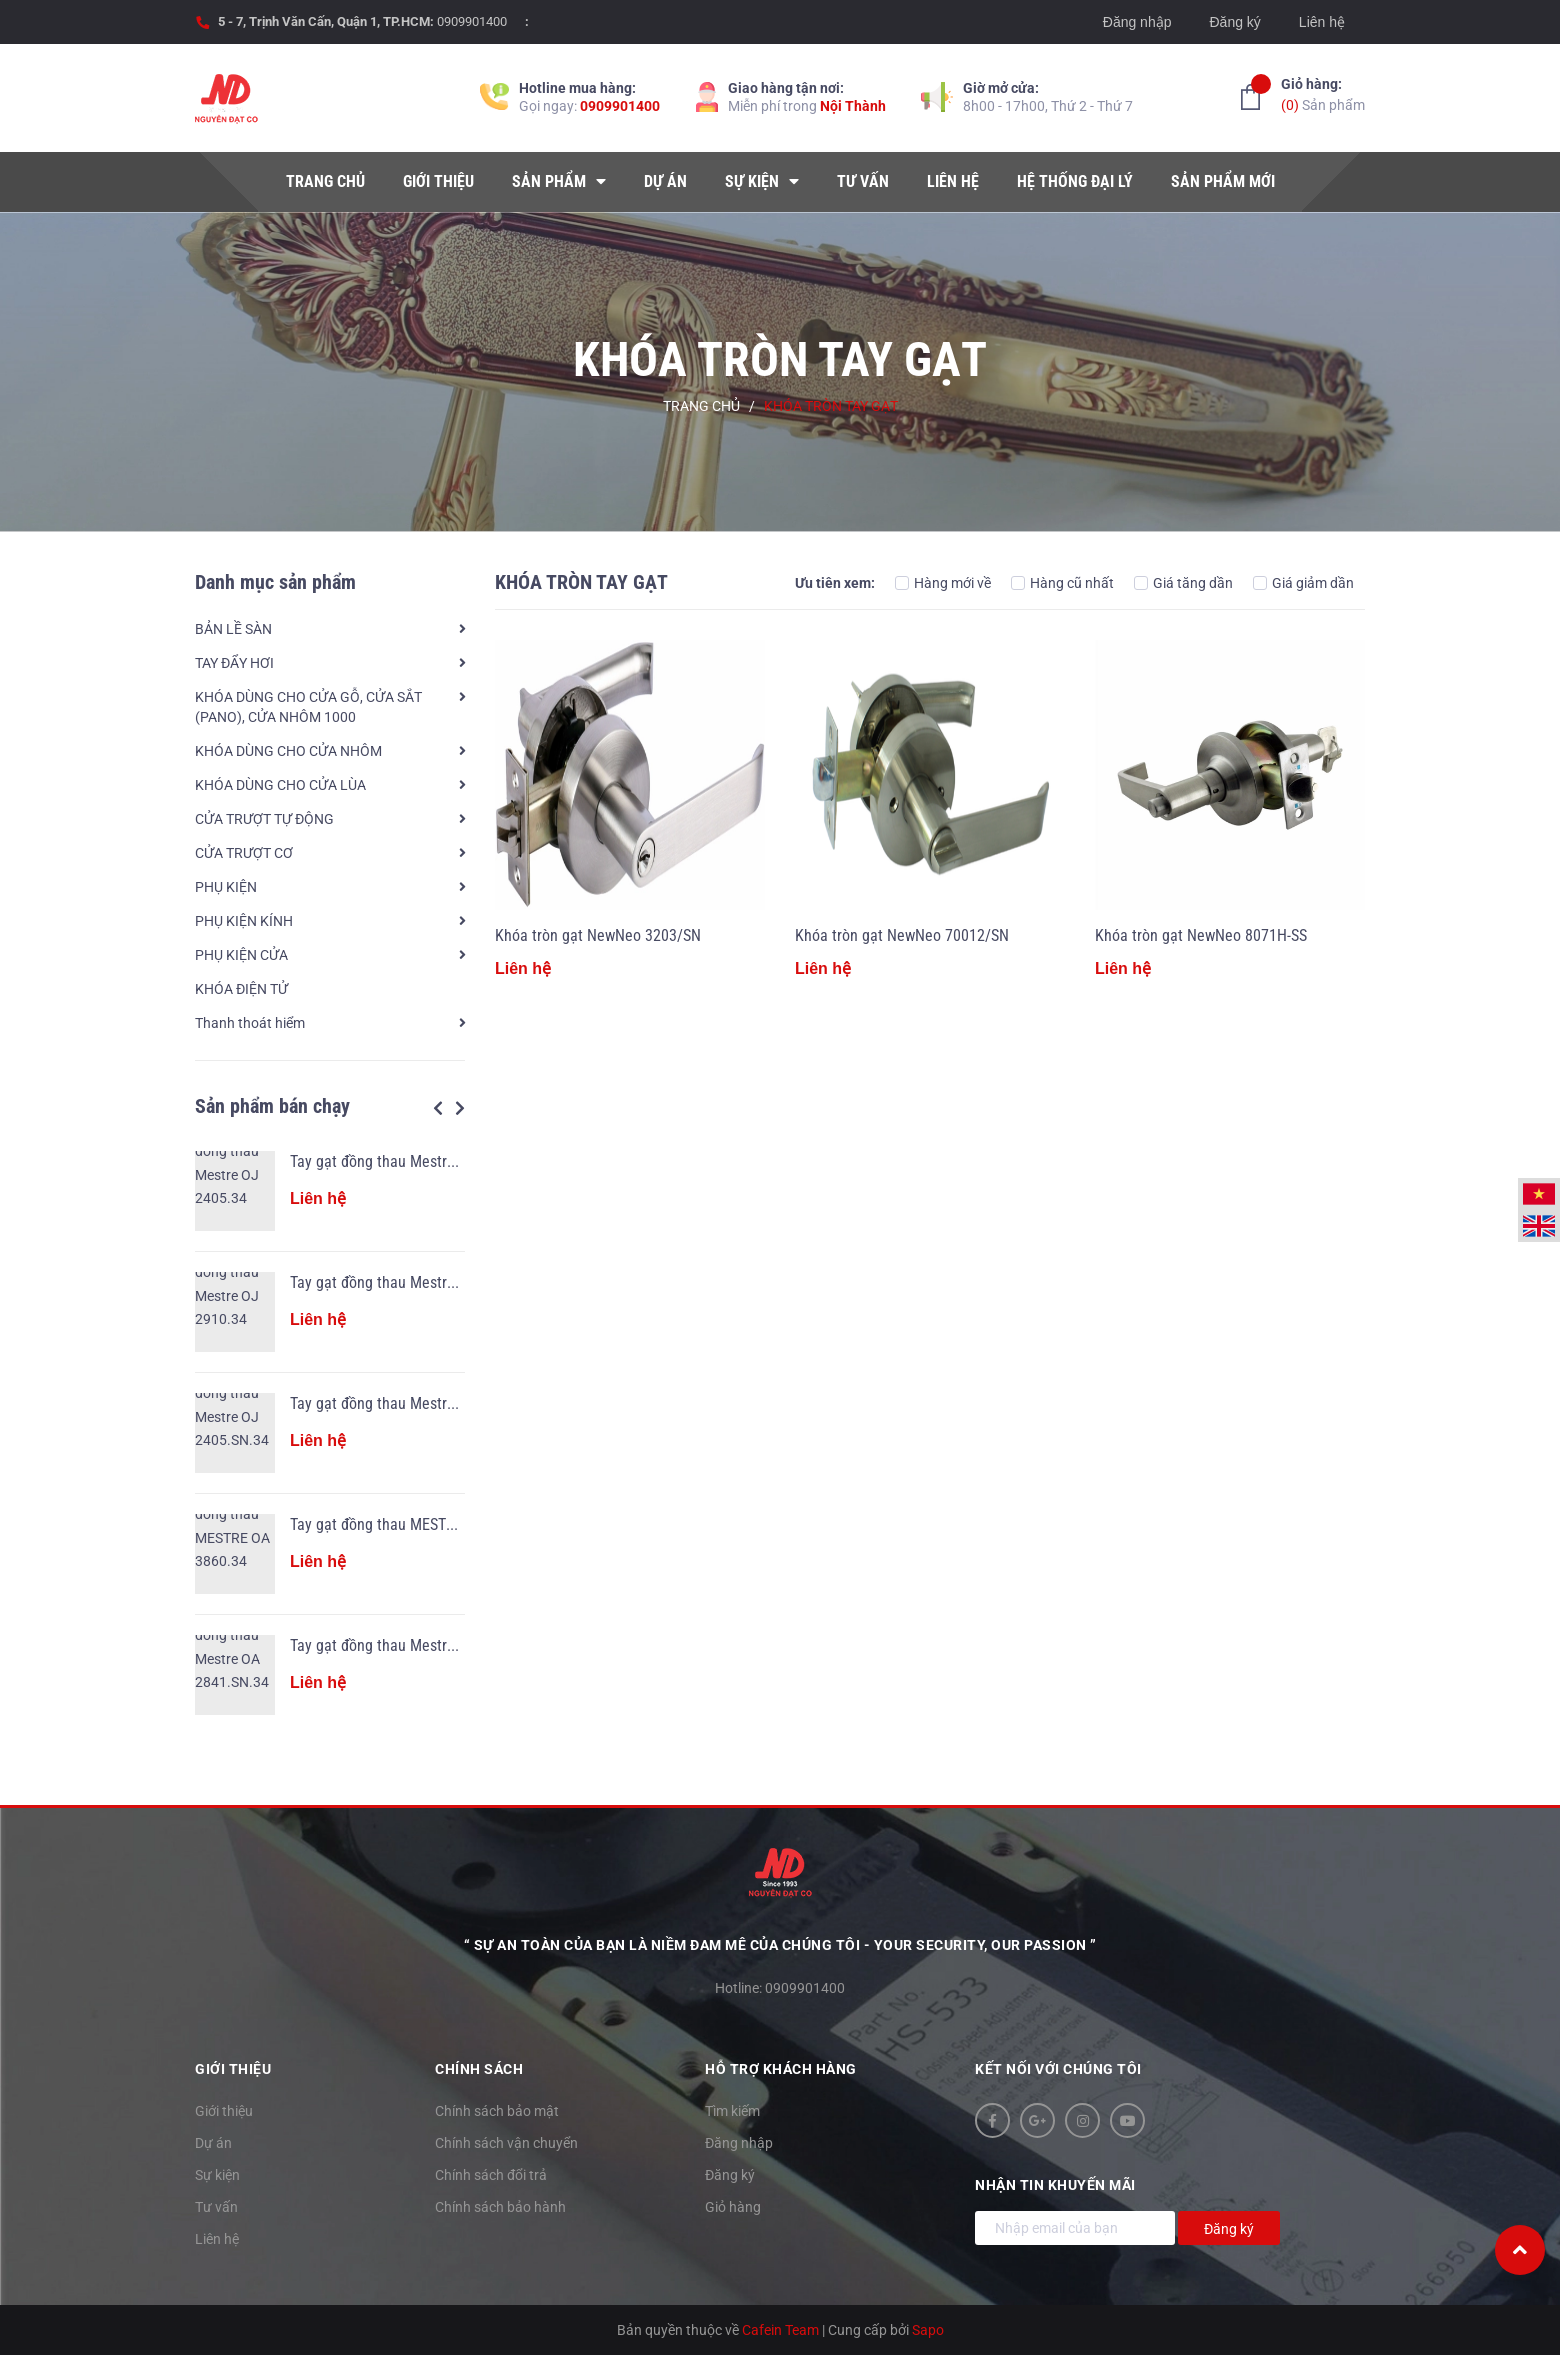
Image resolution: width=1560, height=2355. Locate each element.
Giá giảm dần (1303, 583)
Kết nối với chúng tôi (1058, 2069)
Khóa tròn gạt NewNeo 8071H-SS (1201, 935)
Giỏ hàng (733, 2207)
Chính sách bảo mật (497, 2111)
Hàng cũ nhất (1062, 583)
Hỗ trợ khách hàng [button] (781, 2069)
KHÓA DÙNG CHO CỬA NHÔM (288, 751)
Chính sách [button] (479, 2069)
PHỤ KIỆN (226, 887)
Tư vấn (216, 2207)
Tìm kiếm (732, 2111)
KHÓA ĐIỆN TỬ (241, 989)
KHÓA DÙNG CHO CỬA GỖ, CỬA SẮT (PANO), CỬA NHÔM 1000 (308, 707)
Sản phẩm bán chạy (272, 1106)
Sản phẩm (1323, 93)
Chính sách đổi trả (491, 2175)
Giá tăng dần (1183, 583)
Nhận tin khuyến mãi (1055, 2185)
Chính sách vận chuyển (506, 2143)
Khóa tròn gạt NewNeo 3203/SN (598, 935)
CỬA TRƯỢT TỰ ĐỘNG (264, 819)
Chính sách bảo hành (500, 2207)
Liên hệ (1322, 22)
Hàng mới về (943, 583)
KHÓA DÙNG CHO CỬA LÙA (280, 785)
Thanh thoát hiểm (250, 1023)
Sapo (928, 2330)
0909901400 (472, 21)
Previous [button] (438, 1108)
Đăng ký (1234, 22)
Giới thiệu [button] (233, 2069)
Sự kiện (217, 2175)
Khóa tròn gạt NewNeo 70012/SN (902, 935)
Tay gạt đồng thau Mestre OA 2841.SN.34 (423, 1645)
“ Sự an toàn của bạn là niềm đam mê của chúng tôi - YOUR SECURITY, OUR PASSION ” (780, 1945)
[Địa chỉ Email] (1075, 2228)
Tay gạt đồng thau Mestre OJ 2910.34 (411, 1282)
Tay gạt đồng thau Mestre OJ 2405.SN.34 (422, 1403)
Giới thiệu (224, 2111)
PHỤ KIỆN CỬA (241, 955)
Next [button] (460, 1108)
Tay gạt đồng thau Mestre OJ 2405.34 (411, 1161)
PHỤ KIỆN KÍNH (244, 921)
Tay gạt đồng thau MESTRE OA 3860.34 (416, 1524)
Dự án (213, 2143)
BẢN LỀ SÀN (233, 629)
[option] (330, 1433)
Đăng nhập (1137, 22)
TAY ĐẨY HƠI (234, 663)
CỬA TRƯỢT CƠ (244, 853)
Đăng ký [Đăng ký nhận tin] (1229, 2229)
